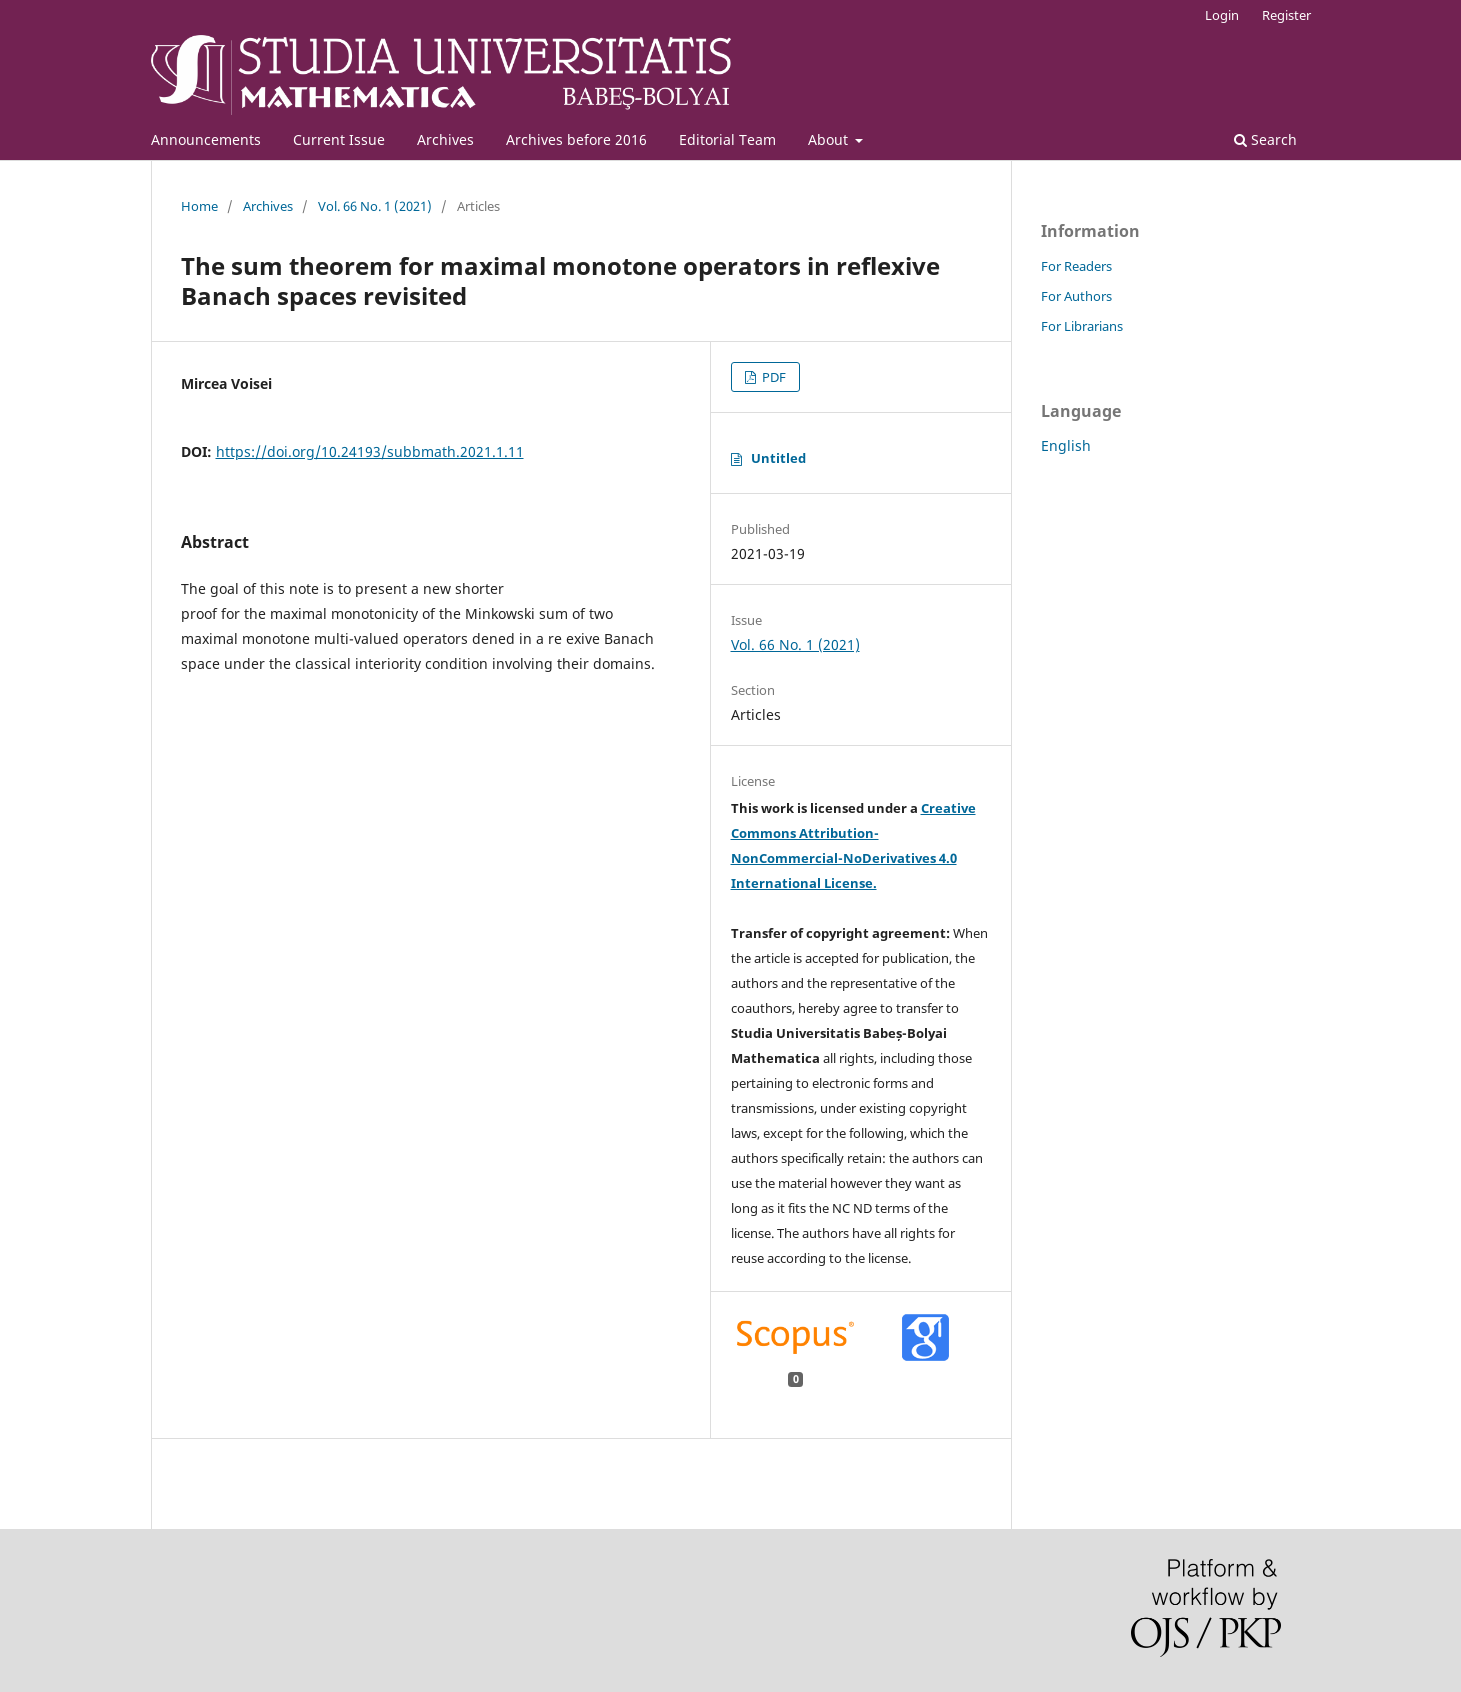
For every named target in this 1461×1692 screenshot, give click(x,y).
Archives (445, 139)
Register (1286, 15)
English (1066, 445)
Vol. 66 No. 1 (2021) (375, 206)
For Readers (1076, 266)
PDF (772, 377)
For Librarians (1082, 326)
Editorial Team (727, 139)
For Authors (1076, 296)
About (830, 139)
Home (199, 206)
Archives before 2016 (576, 139)
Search (1265, 139)
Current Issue (339, 139)
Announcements (206, 139)
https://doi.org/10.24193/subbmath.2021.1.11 (370, 451)
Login (1222, 15)
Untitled (778, 458)
